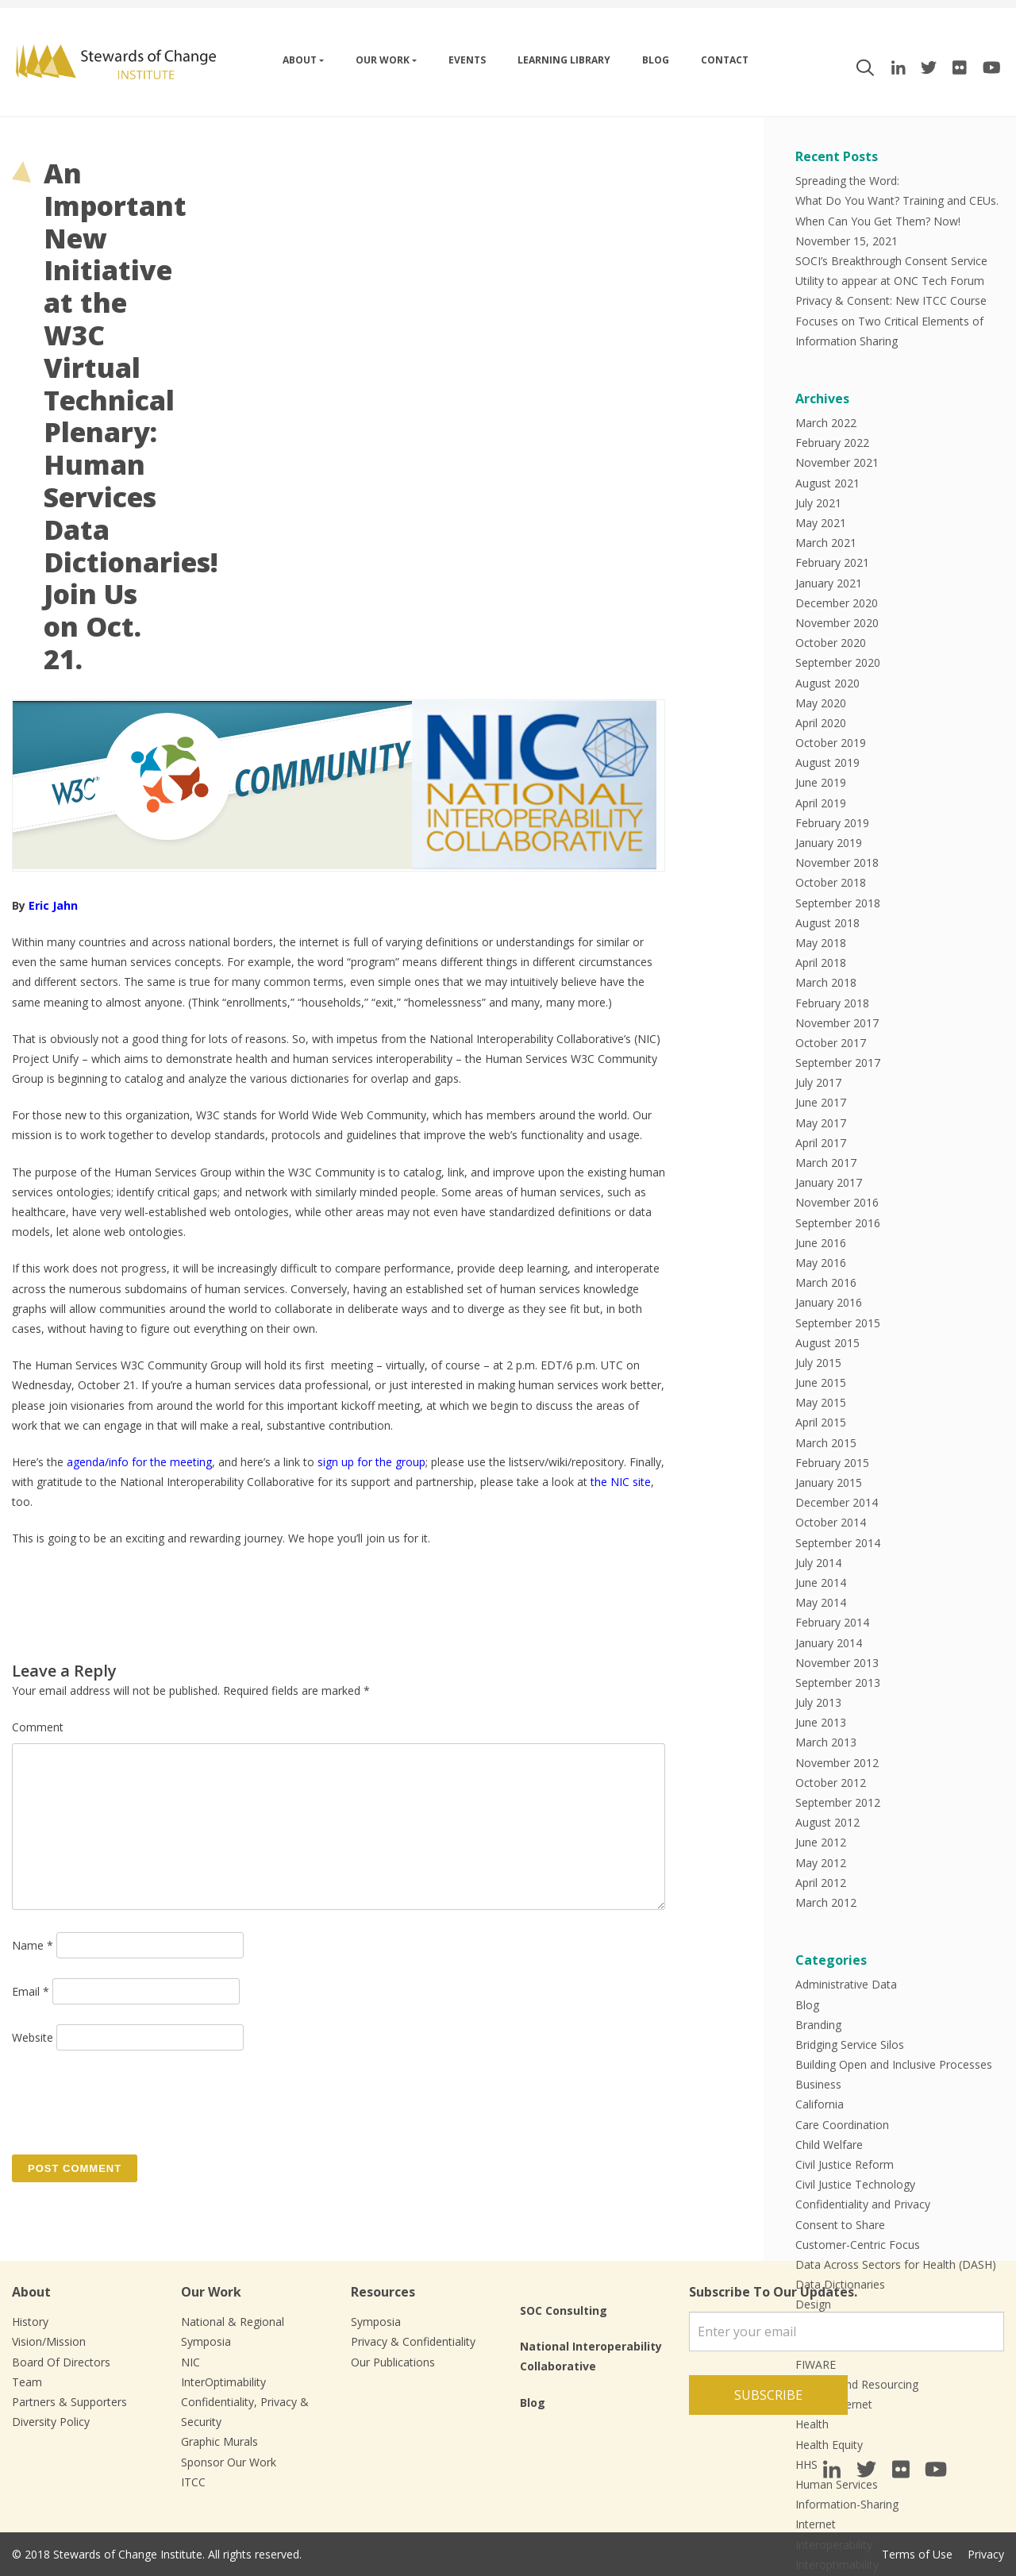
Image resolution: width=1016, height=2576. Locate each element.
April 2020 (820, 722)
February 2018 (832, 1003)
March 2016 (825, 1282)
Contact (725, 60)
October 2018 (830, 882)
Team (27, 2381)
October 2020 (830, 642)
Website (32, 2037)
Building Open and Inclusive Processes (893, 2064)
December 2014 (836, 1502)
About (300, 60)
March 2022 (825, 422)
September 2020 (837, 662)
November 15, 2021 (846, 240)
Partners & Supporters (69, 2401)
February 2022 (832, 442)
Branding (818, 2024)
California (819, 2104)
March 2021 (825, 542)
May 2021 (820, 522)
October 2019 (830, 742)
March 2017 (825, 1162)
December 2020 (836, 602)
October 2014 (830, 1522)
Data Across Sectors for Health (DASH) (895, 2264)
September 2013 (837, 1682)
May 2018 (820, 942)
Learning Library (564, 60)
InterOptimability (223, 2381)
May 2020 (820, 702)
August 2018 (827, 922)
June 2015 (820, 1382)
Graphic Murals (219, 2441)
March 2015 (825, 1442)
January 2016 (828, 1302)
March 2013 (825, 1742)
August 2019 (827, 762)
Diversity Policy (51, 2421)
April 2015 (820, 1422)
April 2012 (820, 1882)
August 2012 (827, 1822)
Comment (38, 1727)
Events (467, 60)
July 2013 (818, 1702)
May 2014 (820, 1602)
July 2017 (818, 1082)
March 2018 (825, 982)
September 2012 (837, 1802)
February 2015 (832, 1462)
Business (818, 2084)
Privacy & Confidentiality (413, 2341)
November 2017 (837, 1022)
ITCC (193, 2481)
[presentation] (132, 2101)
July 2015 (818, 1362)
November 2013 (837, 1662)
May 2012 (820, 1862)
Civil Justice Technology (855, 2184)
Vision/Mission (49, 2341)
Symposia (376, 2321)
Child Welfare (829, 2144)
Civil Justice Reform (844, 2164)
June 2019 (820, 782)
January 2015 (828, 1482)
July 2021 (818, 502)
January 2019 (828, 842)
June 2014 (820, 1582)
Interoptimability (837, 2564)
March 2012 (825, 1902)
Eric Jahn (53, 905)
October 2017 (830, 1042)
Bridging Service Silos (849, 2044)
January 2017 (828, 1182)
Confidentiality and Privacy (862, 2204)
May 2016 (820, 1262)
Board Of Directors (61, 2362)
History (30, 2321)
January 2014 (828, 1642)
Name (32, 1945)
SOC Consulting (563, 2310)
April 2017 (820, 1142)
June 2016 (820, 1242)
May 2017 (820, 1122)
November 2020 (837, 622)
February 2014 (832, 1622)
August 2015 (827, 1342)
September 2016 (837, 1222)
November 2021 (837, 462)
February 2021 (832, 562)
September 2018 (837, 903)
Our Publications (393, 2362)
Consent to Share (840, 2224)
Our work (383, 60)
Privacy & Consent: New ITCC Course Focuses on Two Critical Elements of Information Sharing (891, 320)
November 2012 (837, 1762)
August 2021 (827, 483)
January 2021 (828, 583)
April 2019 (820, 803)
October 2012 (830, 1782)
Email (30, 1991)
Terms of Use (917, 2554)
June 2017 (820, 1102)
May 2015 (820, 1402)
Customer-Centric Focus (857, 2244)
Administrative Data (846, 1984)
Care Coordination (842, 2124)
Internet (815, 2524)
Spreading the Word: (847, 180)
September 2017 (837, 1062)
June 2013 (820, 1722)
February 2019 (832, 822)
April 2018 (820, 962)
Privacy (986, 2554)
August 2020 (827, 683)
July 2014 (818, 1562)
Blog (655, 60)
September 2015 (837, 1322)
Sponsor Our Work (228, 2462)
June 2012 (820, 1842)
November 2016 (837, 1202)
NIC (190, 2362)
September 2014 (837, 1542)
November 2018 (837, 862)
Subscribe (768, 2395)
